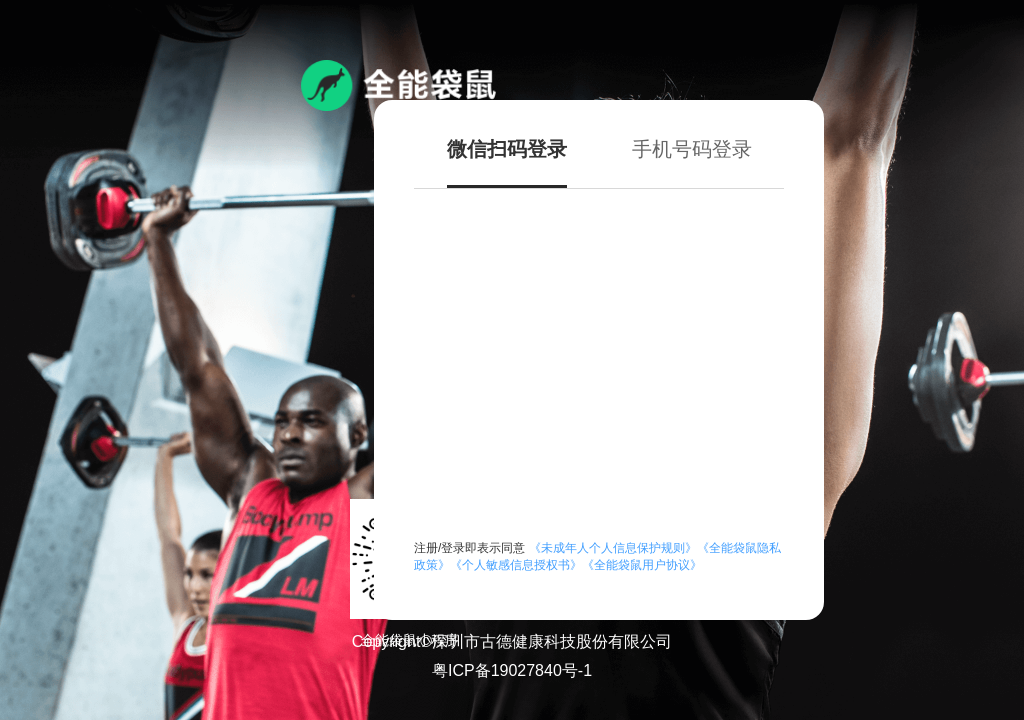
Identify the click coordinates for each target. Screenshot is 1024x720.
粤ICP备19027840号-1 (512, 670)
